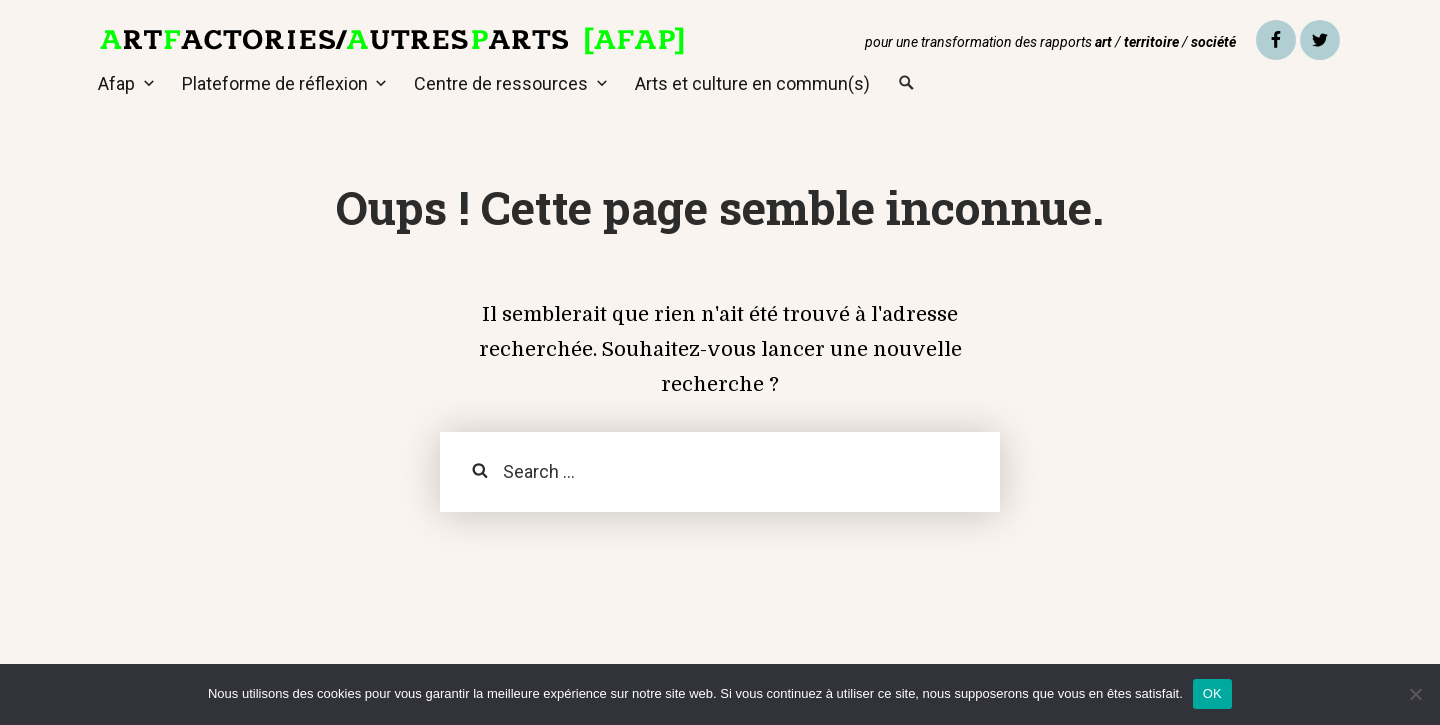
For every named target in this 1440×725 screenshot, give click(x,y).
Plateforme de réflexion (275, 83)
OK (1212, 693)
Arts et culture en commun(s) (752, 83)
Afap (116, 83)
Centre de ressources (501, 83)
